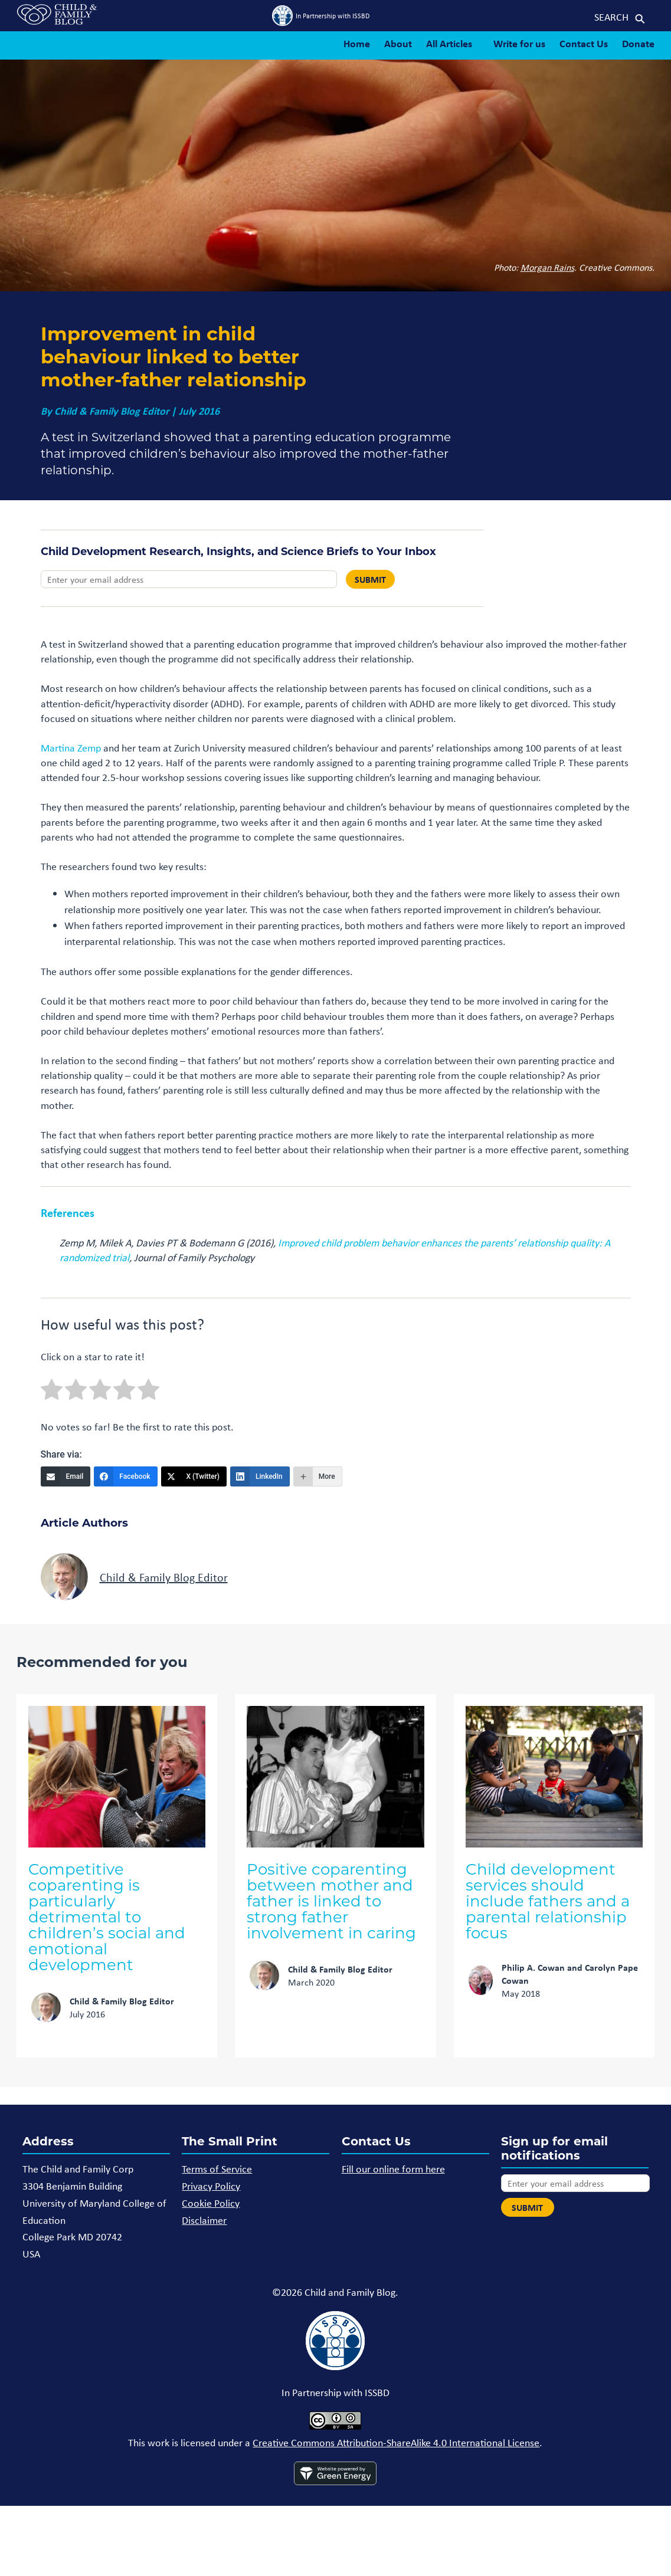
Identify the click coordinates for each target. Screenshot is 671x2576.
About (398, 43)
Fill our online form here (393, 2168)
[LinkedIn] (260, 1476)
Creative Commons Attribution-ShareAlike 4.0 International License (396, 2442)
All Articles (449, 43)
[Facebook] (125, 1476)
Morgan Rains (547, 267)
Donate (638, 43)
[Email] (66, 1476)
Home (356, 43)
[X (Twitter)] (194, 1476)
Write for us (519, 43)
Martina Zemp (71, 747)
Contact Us (583, 43)
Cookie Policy (211, 2203)
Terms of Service (217, 2168)
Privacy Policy (211, 2185)
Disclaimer (204, 2220)
